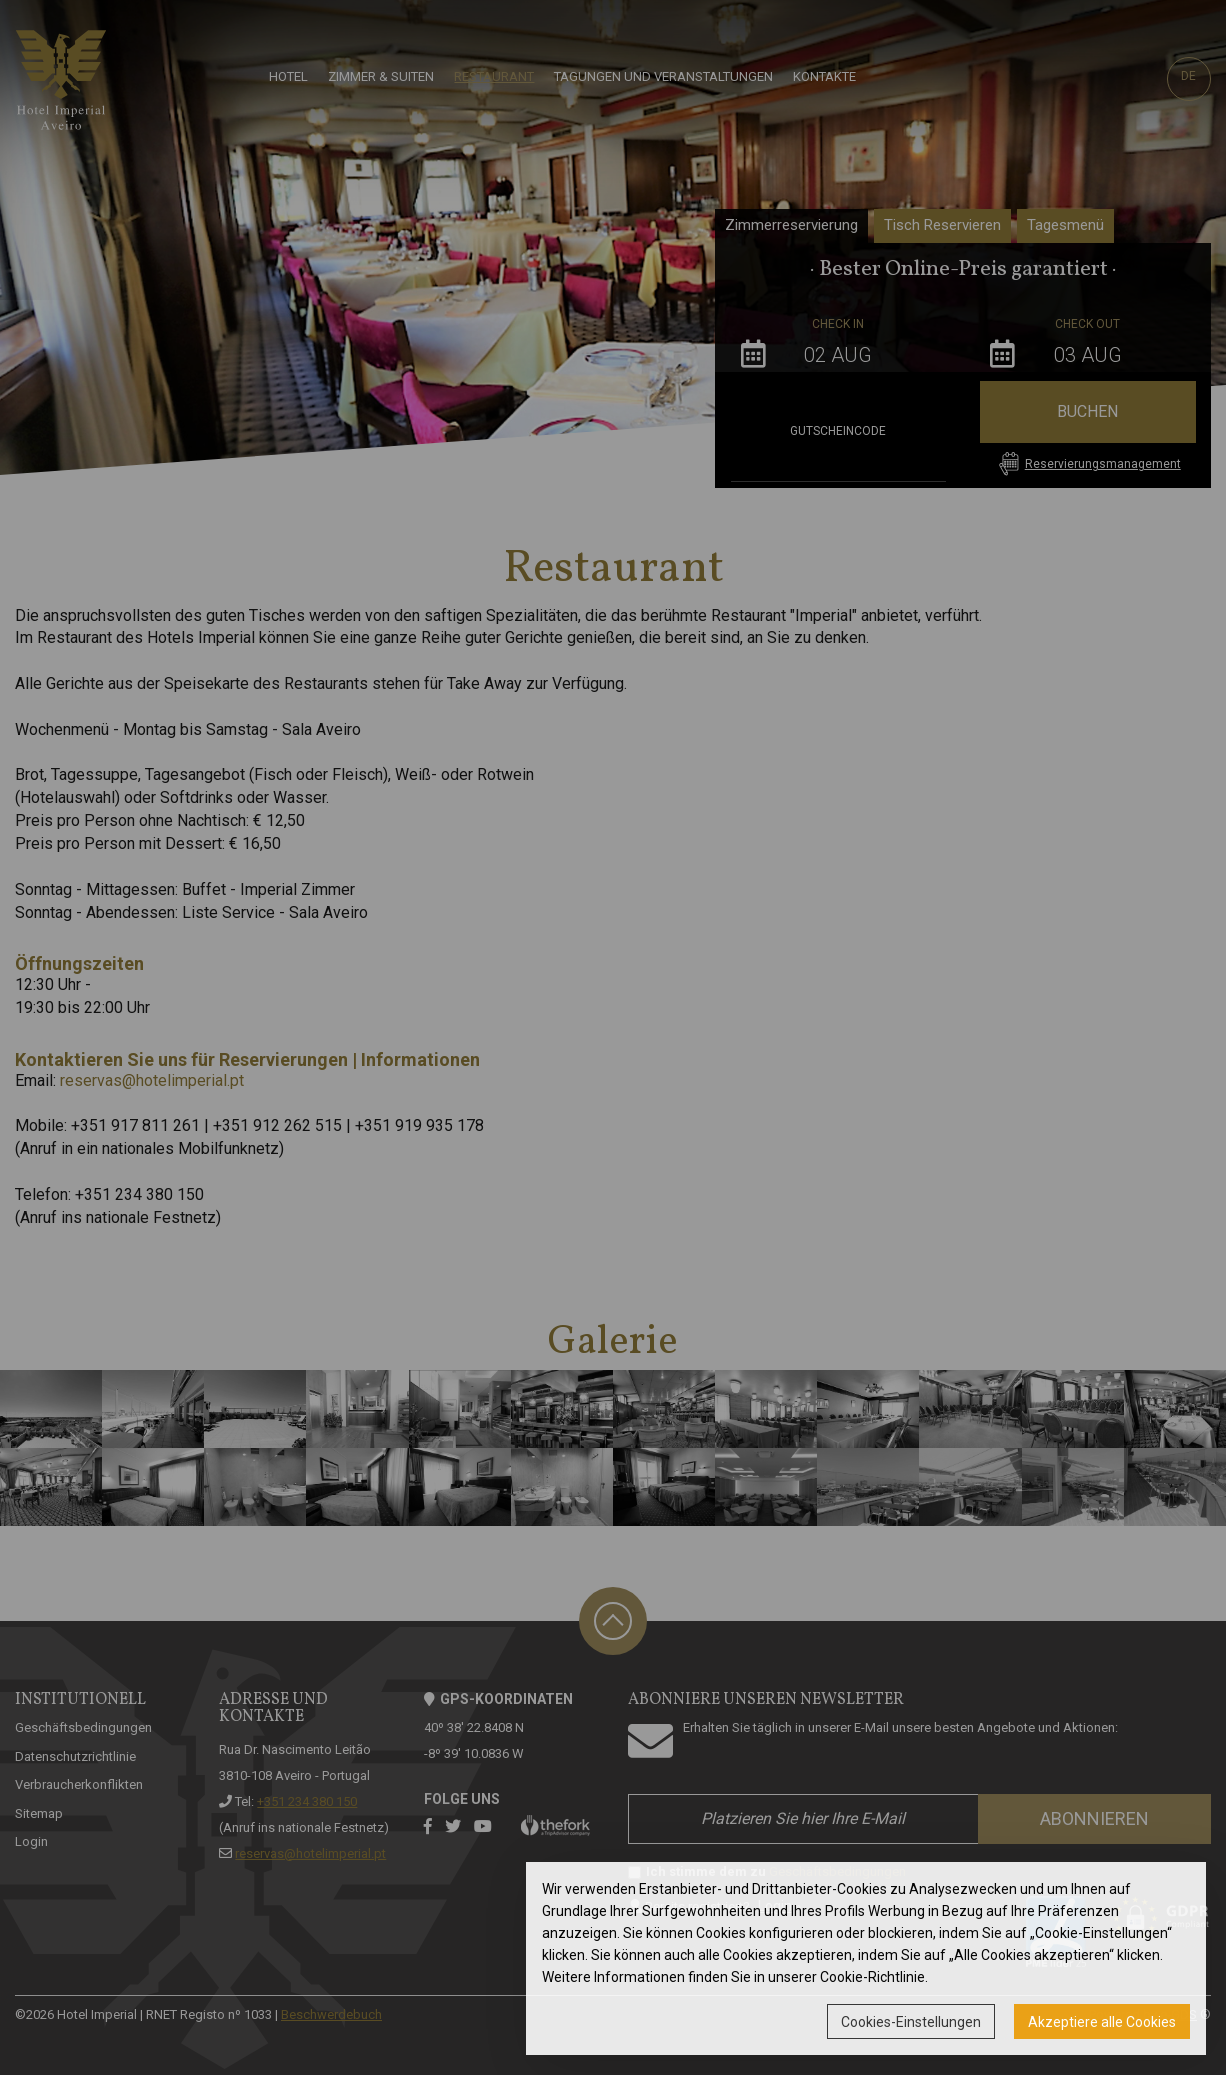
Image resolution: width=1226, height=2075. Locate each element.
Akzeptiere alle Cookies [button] (1102, 2022)
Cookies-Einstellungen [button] (911, 2022)
